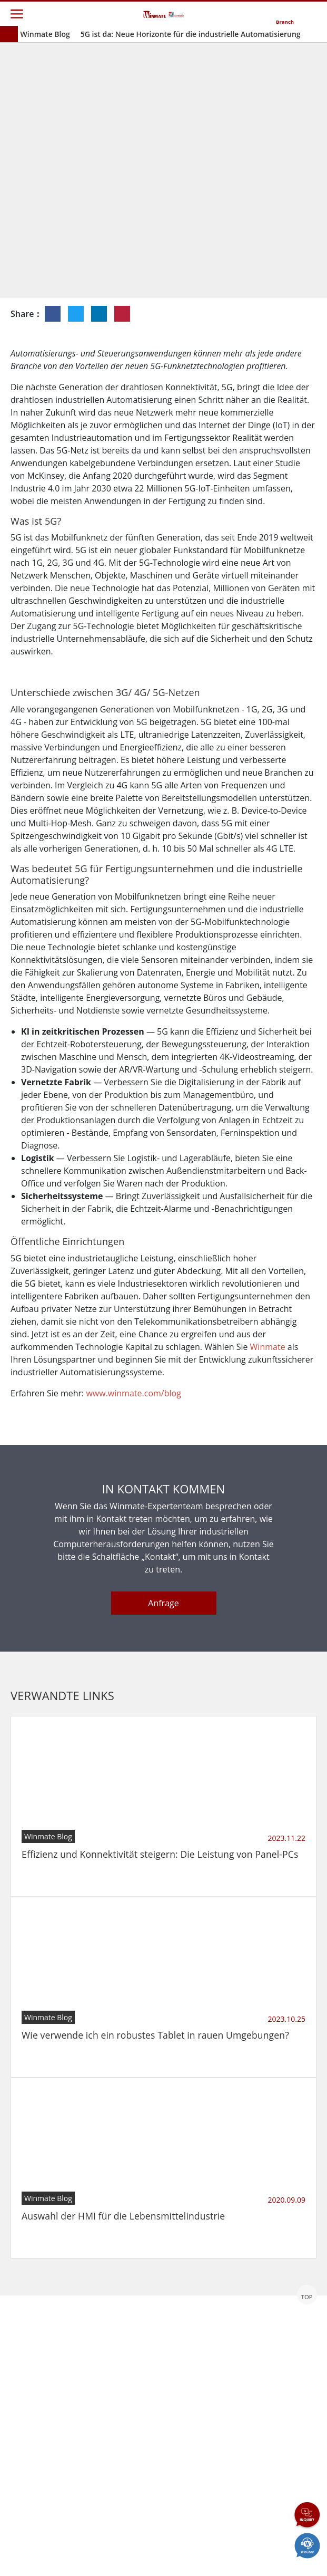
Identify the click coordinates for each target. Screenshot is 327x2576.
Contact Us (40, 2550)
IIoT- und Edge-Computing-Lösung (225, 252)
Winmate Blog (45, 34)
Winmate (267, 1500)
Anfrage (163, 1756)
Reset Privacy (196, 2550)
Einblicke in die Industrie (214, 235)
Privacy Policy (116, 2550)
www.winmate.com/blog (133, 1546)
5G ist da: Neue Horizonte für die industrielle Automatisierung (191, 34)
